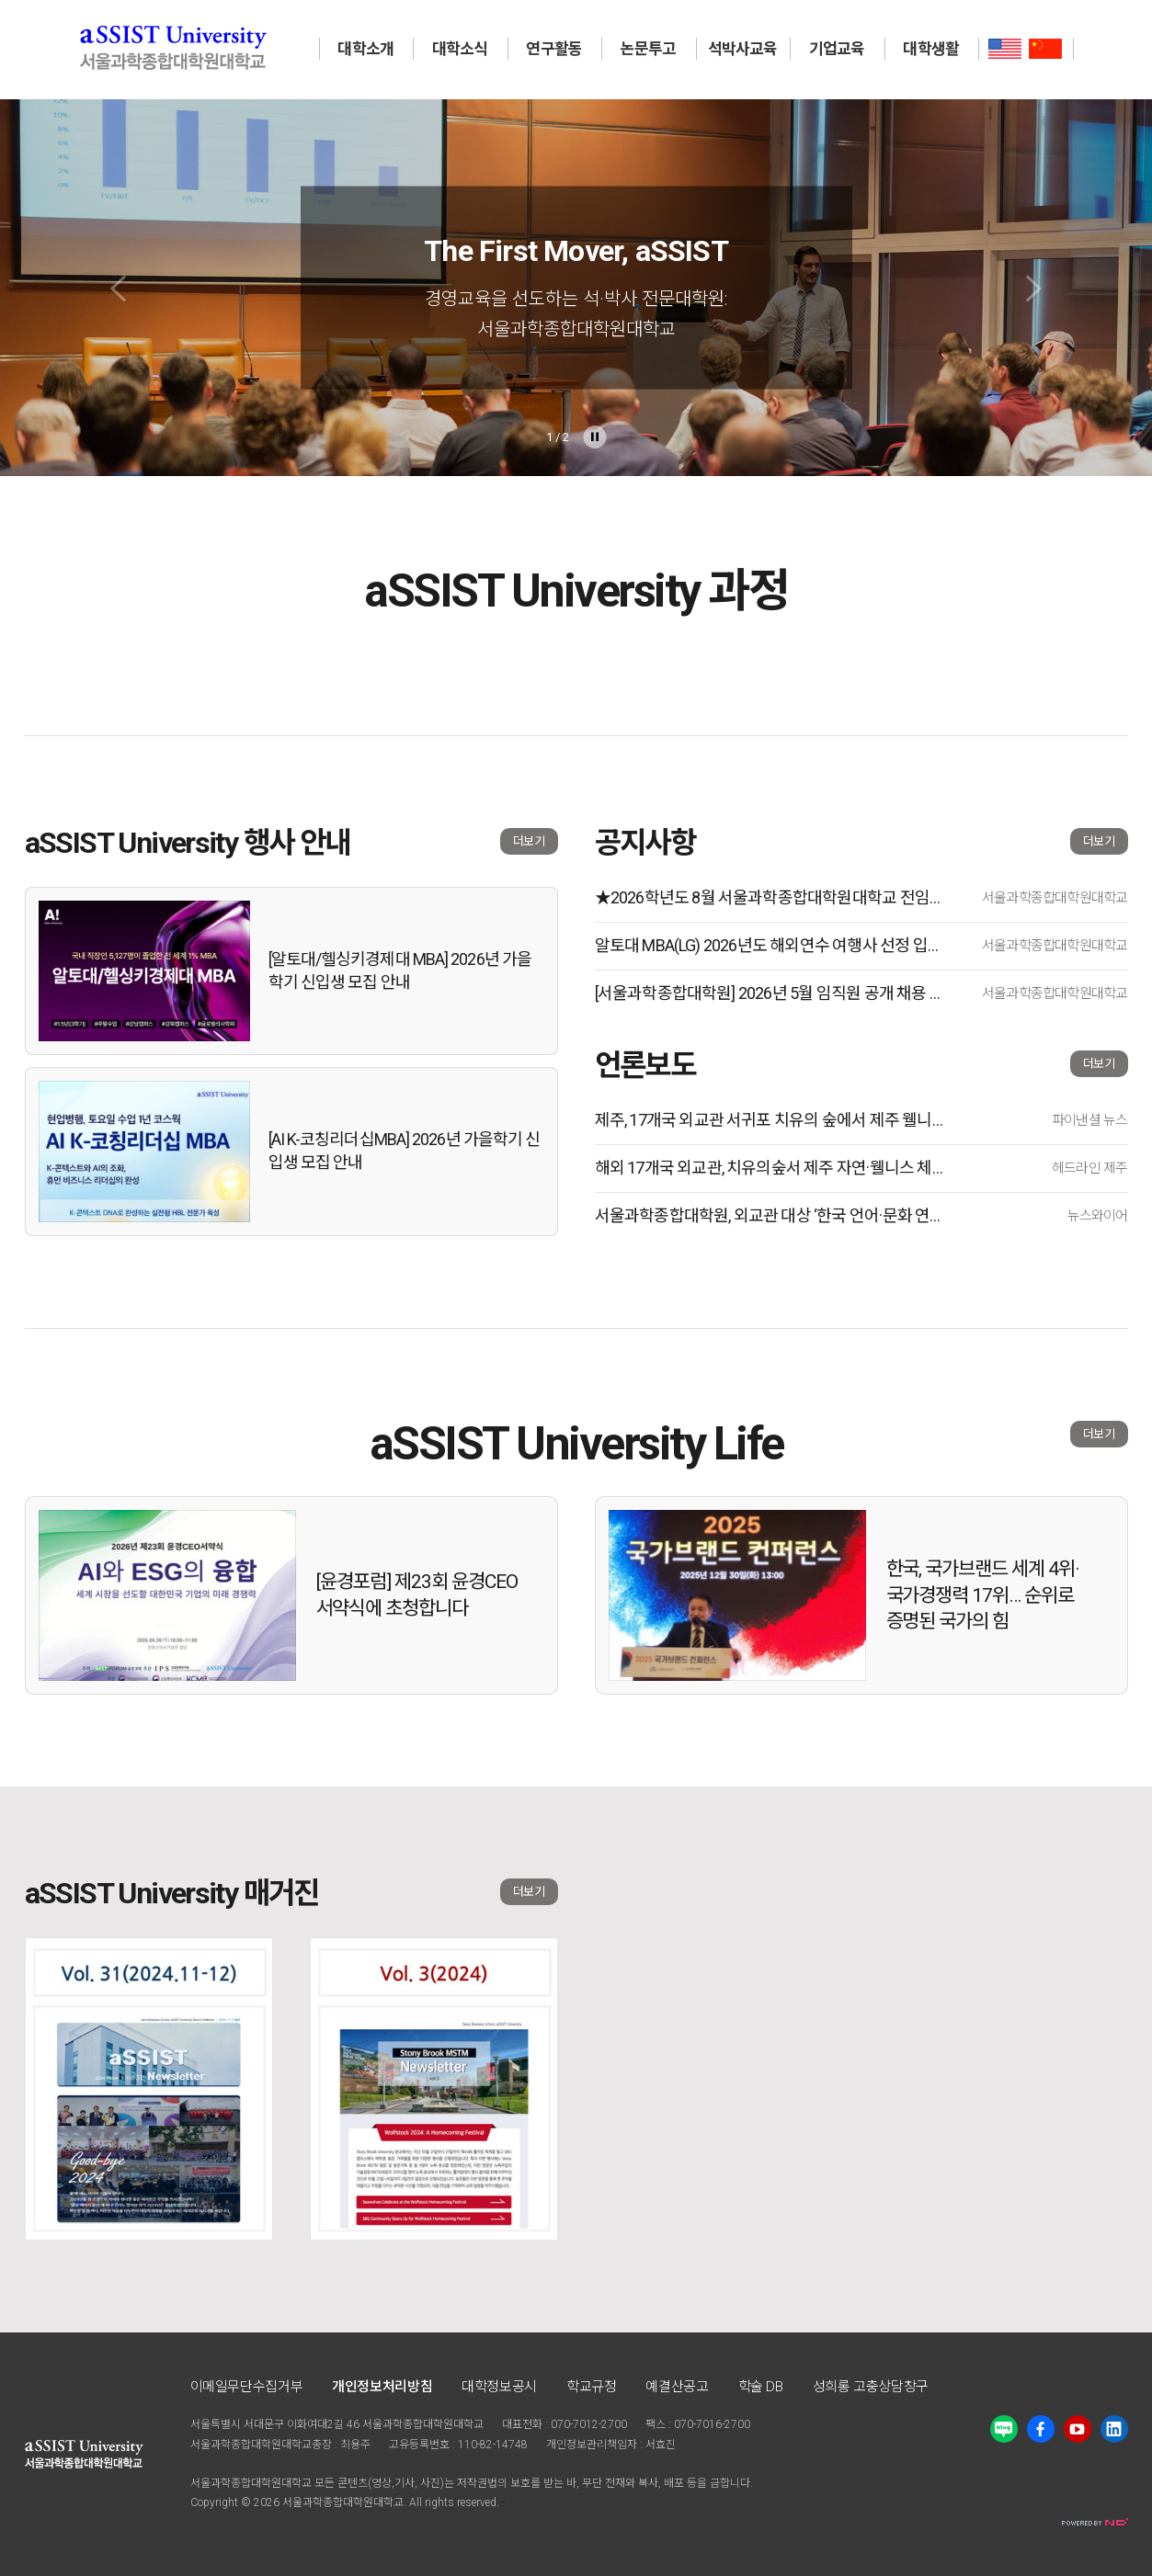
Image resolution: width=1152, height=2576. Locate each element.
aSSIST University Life (576, 1444)
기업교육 (837, 49)
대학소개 (365, 49)
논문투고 (649, 49)
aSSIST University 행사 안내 (187, 842)
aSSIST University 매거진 (172, 1893)
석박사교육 (743, 49)
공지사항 (645, 842)
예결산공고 (676, 2386)
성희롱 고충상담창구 (871, 2386)
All (415, 2502)
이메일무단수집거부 (246, 2386)
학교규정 (591, 2386)
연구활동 (554, 49)
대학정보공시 (499, 2386)
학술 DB (760, 2386)
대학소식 (460, 49)
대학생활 (931, 49)
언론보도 (645, 1065)
